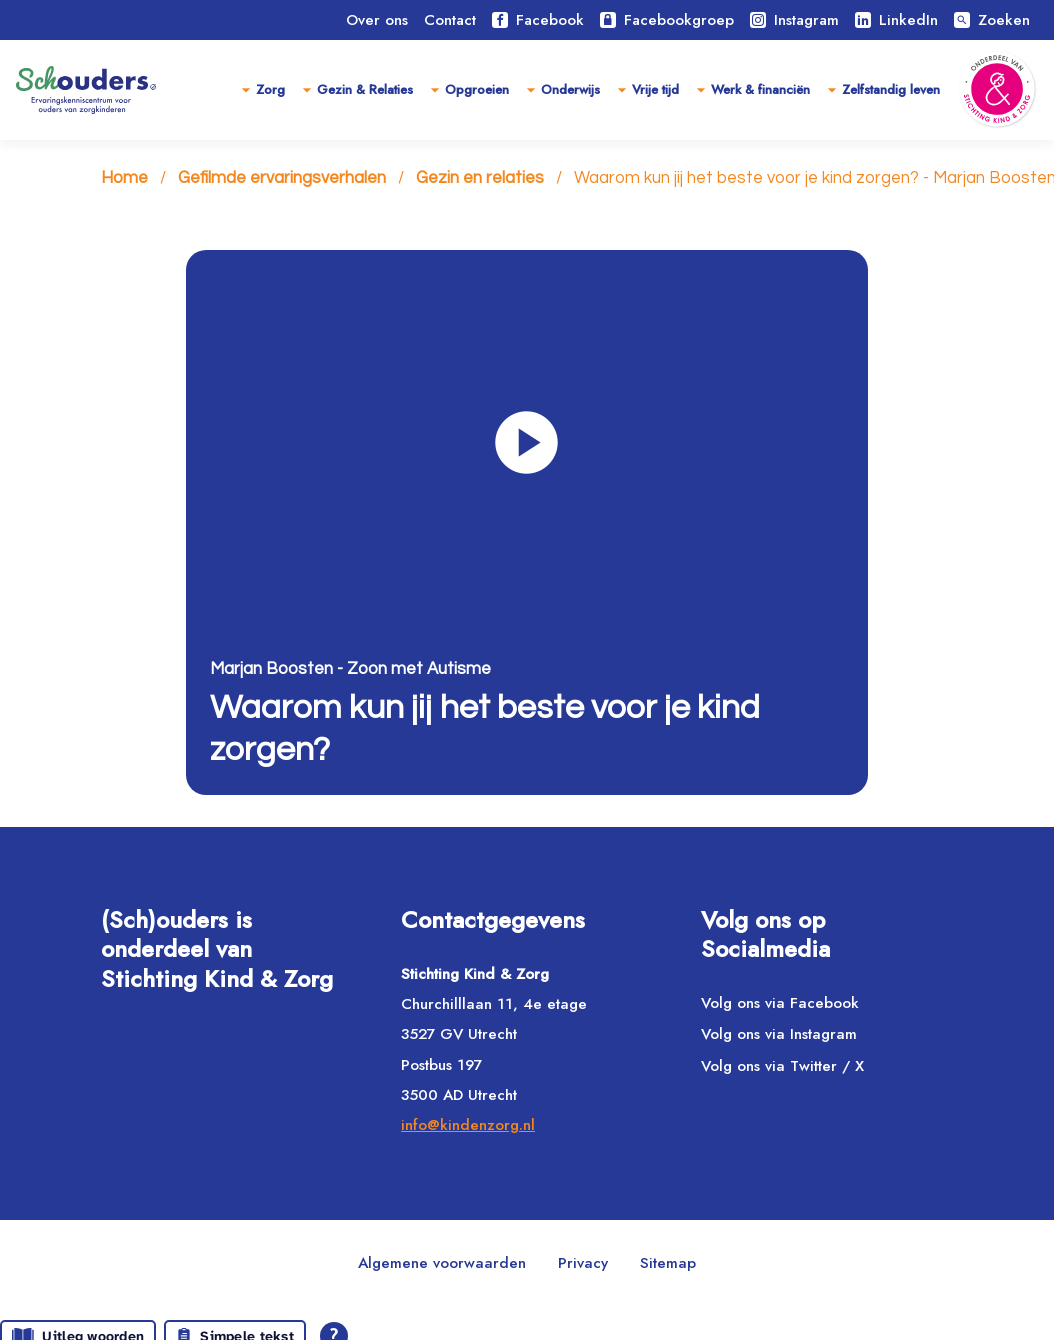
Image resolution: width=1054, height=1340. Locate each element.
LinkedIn (896, 20)
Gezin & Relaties (365, 89)
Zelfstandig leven (891, 89)
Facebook (538, 20)
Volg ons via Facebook (780, 1003)
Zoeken (992, 20)
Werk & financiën (760, 89)
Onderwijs (570, 89)
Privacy (583, 1263)
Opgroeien (477, 89)
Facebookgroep (667, 20)
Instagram (794, 20)
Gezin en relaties (480, 178)
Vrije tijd (655, 89)
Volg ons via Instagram (779, 1034)
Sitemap (668, 1263)
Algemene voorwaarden (442, 1263)
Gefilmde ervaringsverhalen (282, 178)
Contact (450, 20)
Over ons (377, 20)
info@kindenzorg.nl (468, 1125)
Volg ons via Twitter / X (782, 1066)
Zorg (270, 89)
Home (124, 178)
